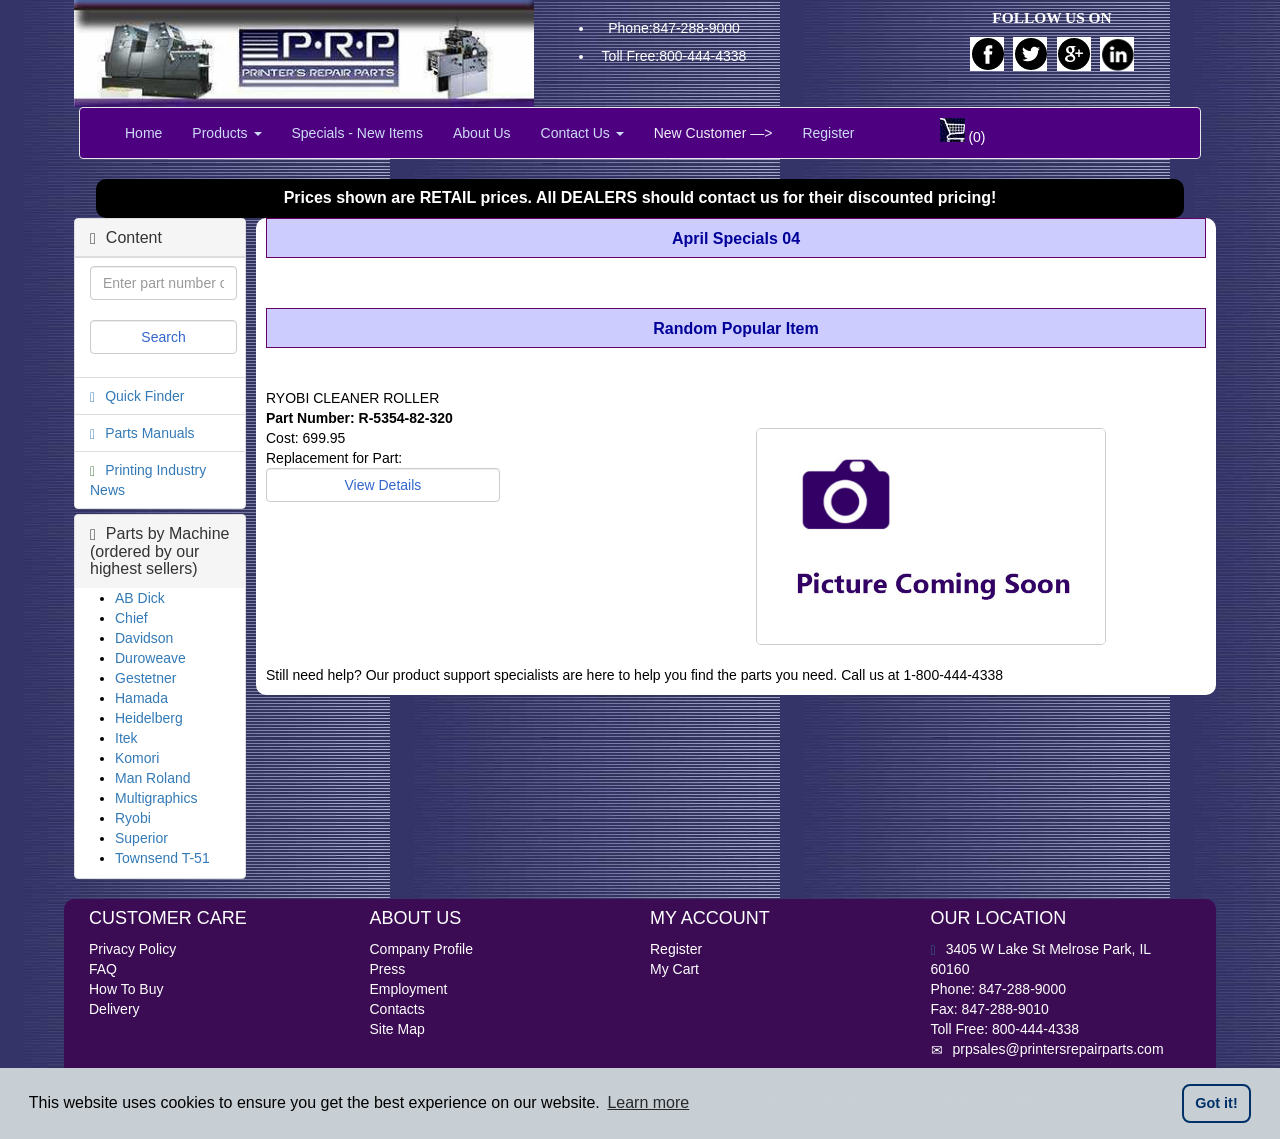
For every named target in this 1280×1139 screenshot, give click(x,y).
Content (126, 237)
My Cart (674, 969)
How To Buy (126, 989)
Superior (141, 838)
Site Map (397, 1029)
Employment (409, 989)
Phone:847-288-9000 (674, 28)
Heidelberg (149, 718)
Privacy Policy (132, 949)
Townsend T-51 (162, 858)
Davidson (144, 638)
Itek (126, 738)
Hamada (141, 698)
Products (226, 133)
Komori (137, 758)
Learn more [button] (648, 1102)
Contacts (397, 1009)
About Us (482, 133)
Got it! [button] (1216, 1103)
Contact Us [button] (582, 133)
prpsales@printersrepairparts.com (1047, 1049)
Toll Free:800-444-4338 (674, 56)
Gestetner (145, 678)
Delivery (114, 1009)
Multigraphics (156, 798)
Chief (131, 618)
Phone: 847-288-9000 (998, 989)
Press (388, 969)
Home (143, 133)
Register (828, 133)
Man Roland (153, 778)
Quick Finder (144, 396)
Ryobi (133, 818)
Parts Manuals (149, 433)
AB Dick (140, 598)
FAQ (103, 969)
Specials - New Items (357, 133)
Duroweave (150, 658)
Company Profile (422, 949)
